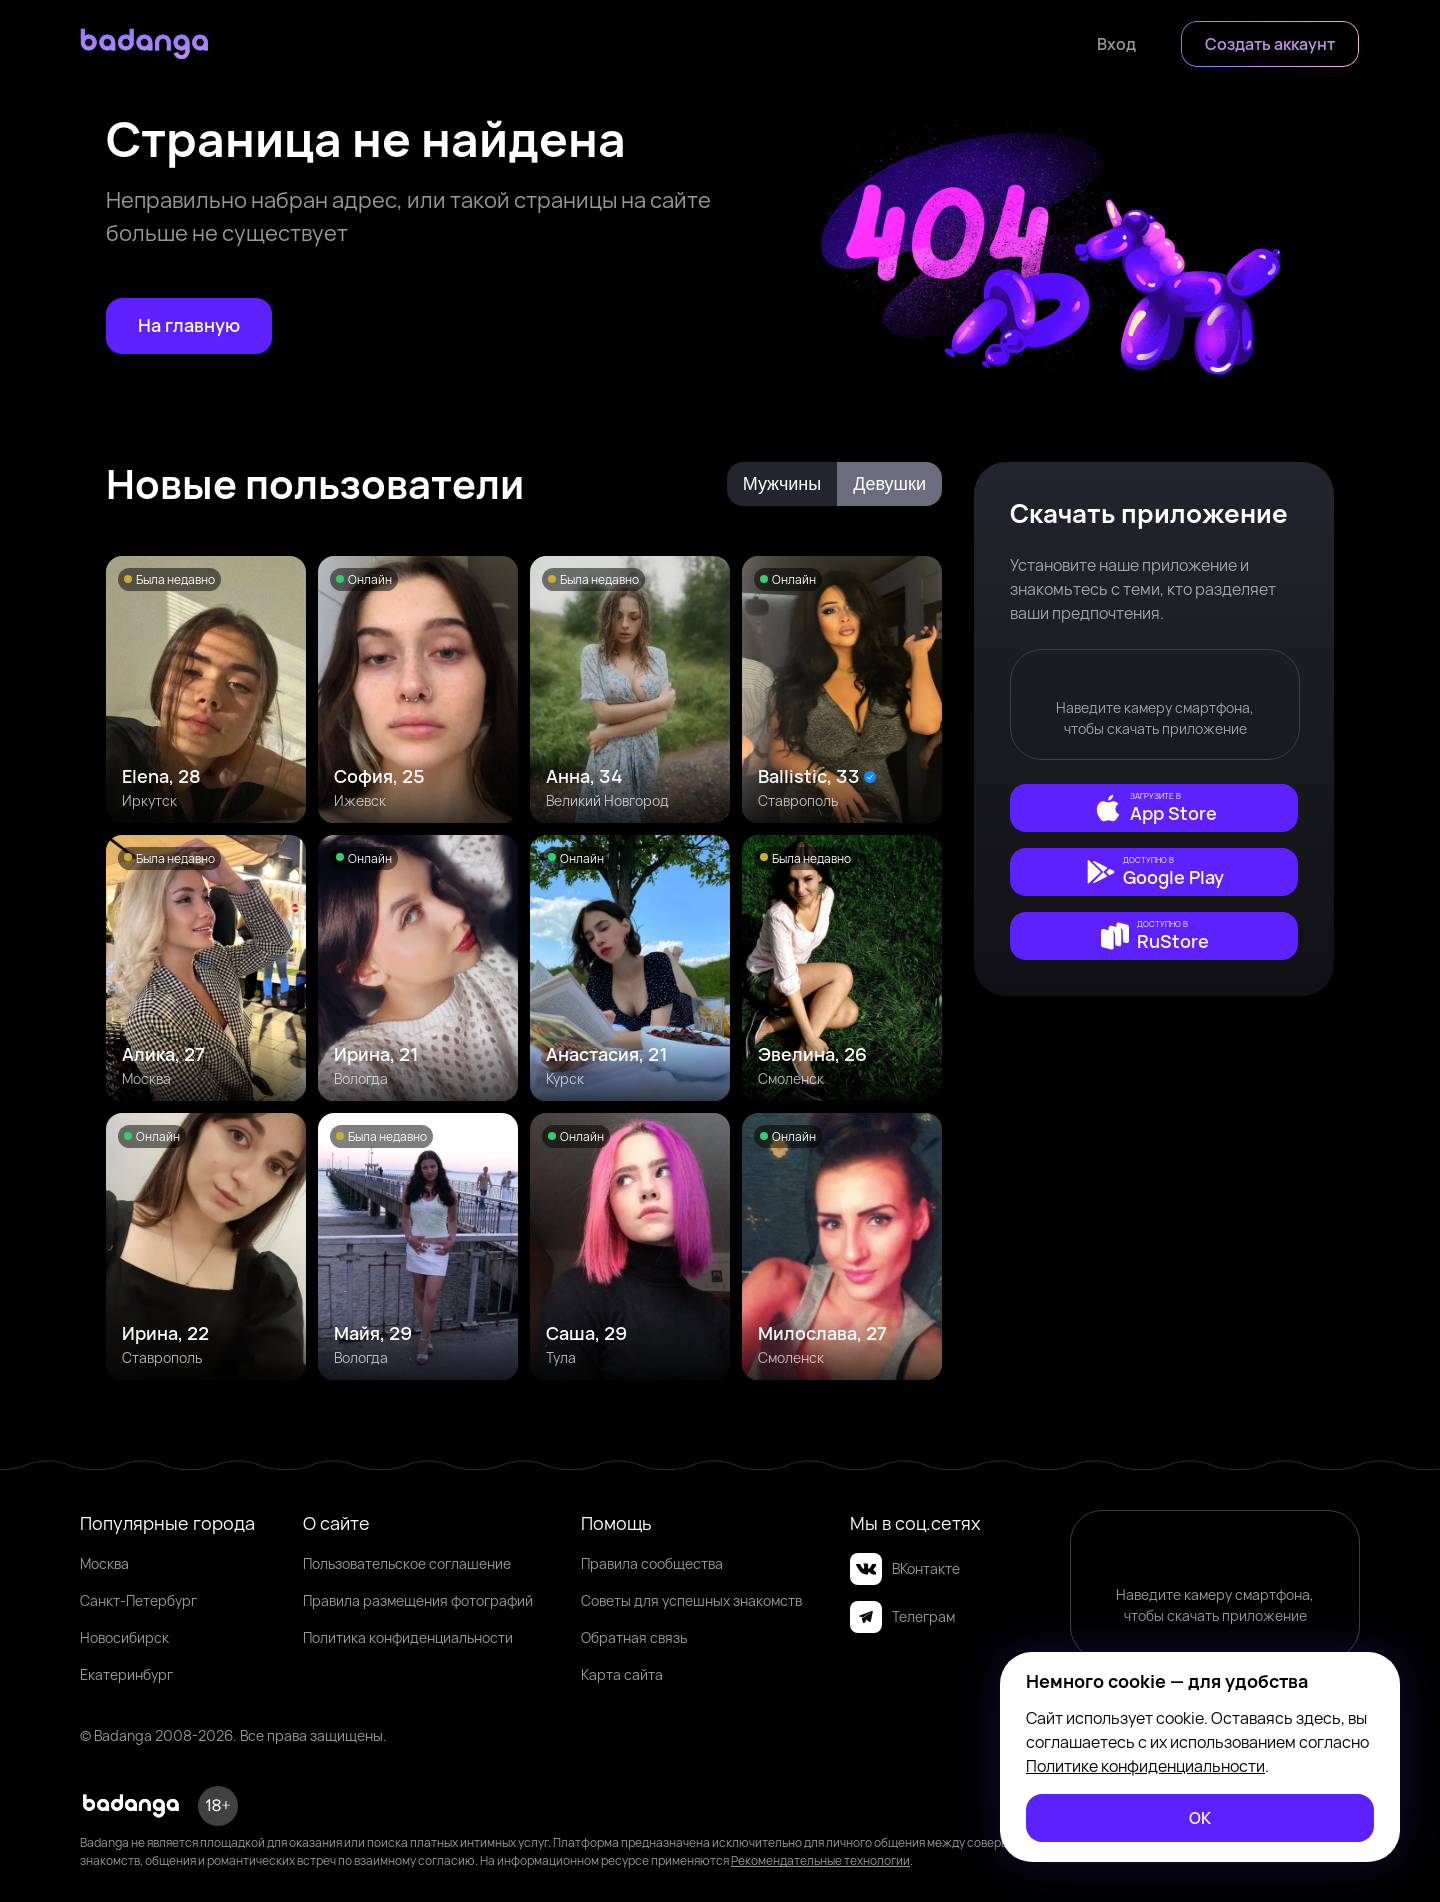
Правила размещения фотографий (418, 1600)
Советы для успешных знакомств (691, 1600)
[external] (1154, 808)
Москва (104, 1563)
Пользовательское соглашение (407, 1563)
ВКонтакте (905, 1569)
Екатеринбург (126, 1674)
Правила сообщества (652, 1563)
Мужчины (782, 484)
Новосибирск (124, 1637)
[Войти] (1116, 44)
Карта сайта (622, 1674)
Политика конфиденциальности (408, 1637)
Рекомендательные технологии (820, 1860)
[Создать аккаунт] (1270, 44)
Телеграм (902, 1617)
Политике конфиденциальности (1145, 1766)
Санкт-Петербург (138, 1600)
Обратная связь (634, 1637)
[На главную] (189, 326)
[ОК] (1200, 1818)
